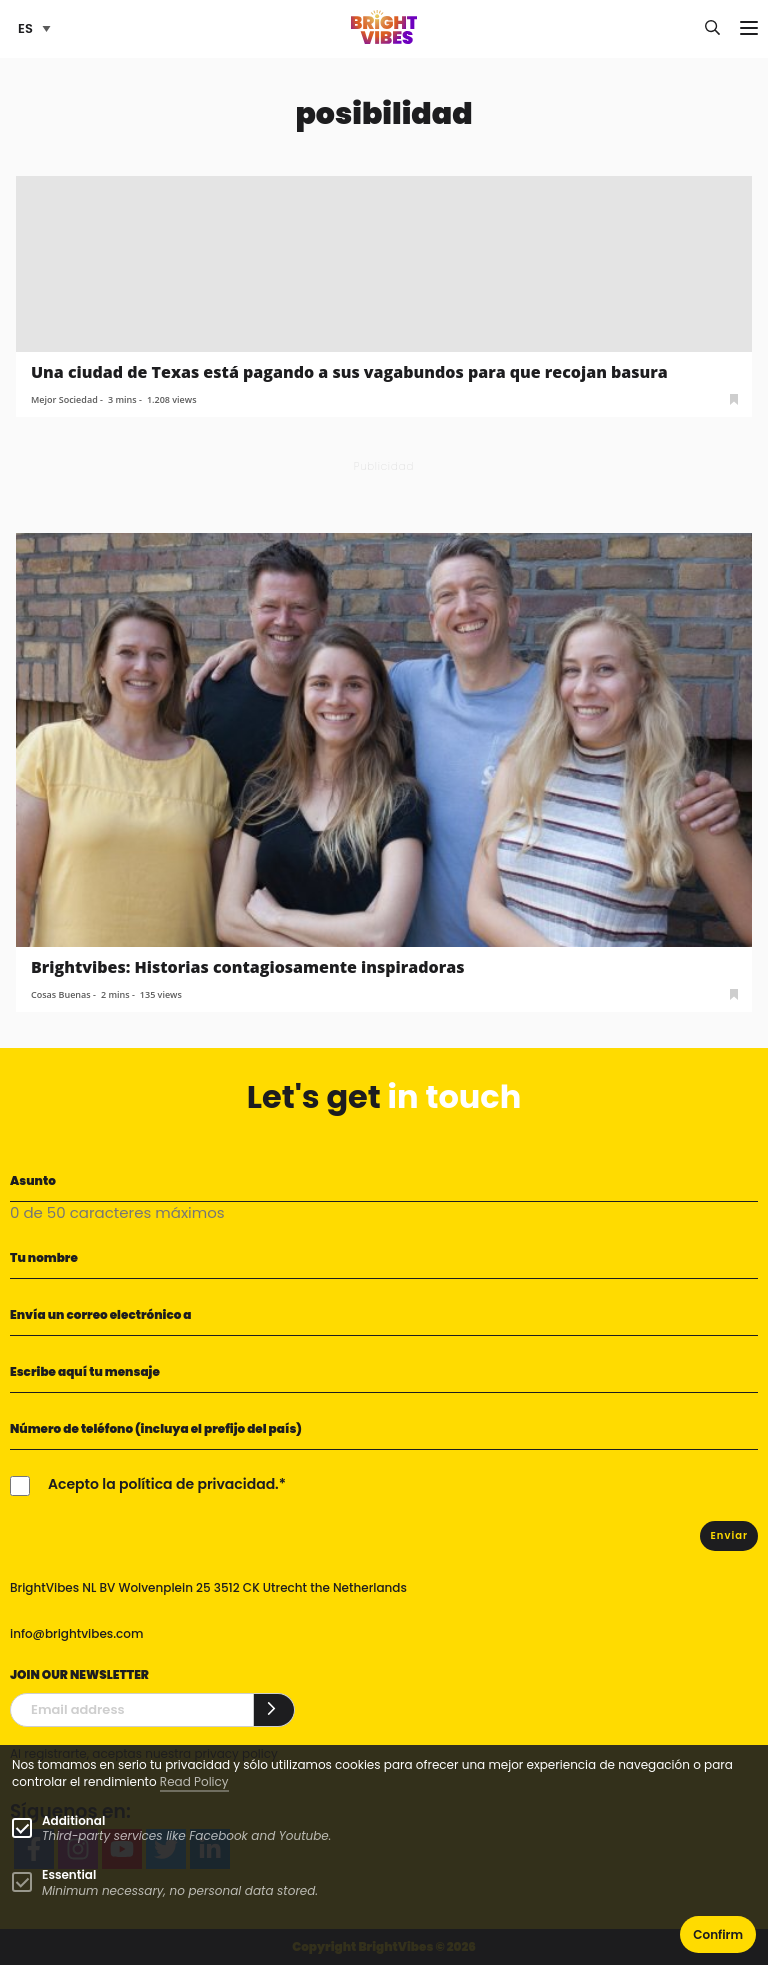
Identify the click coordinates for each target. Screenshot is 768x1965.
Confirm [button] (718, 1934)
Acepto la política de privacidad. (163, 1484)
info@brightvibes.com (76, 1633)
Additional (73, 1820)
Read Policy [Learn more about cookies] (194, 1781)
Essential (69, 1874)
